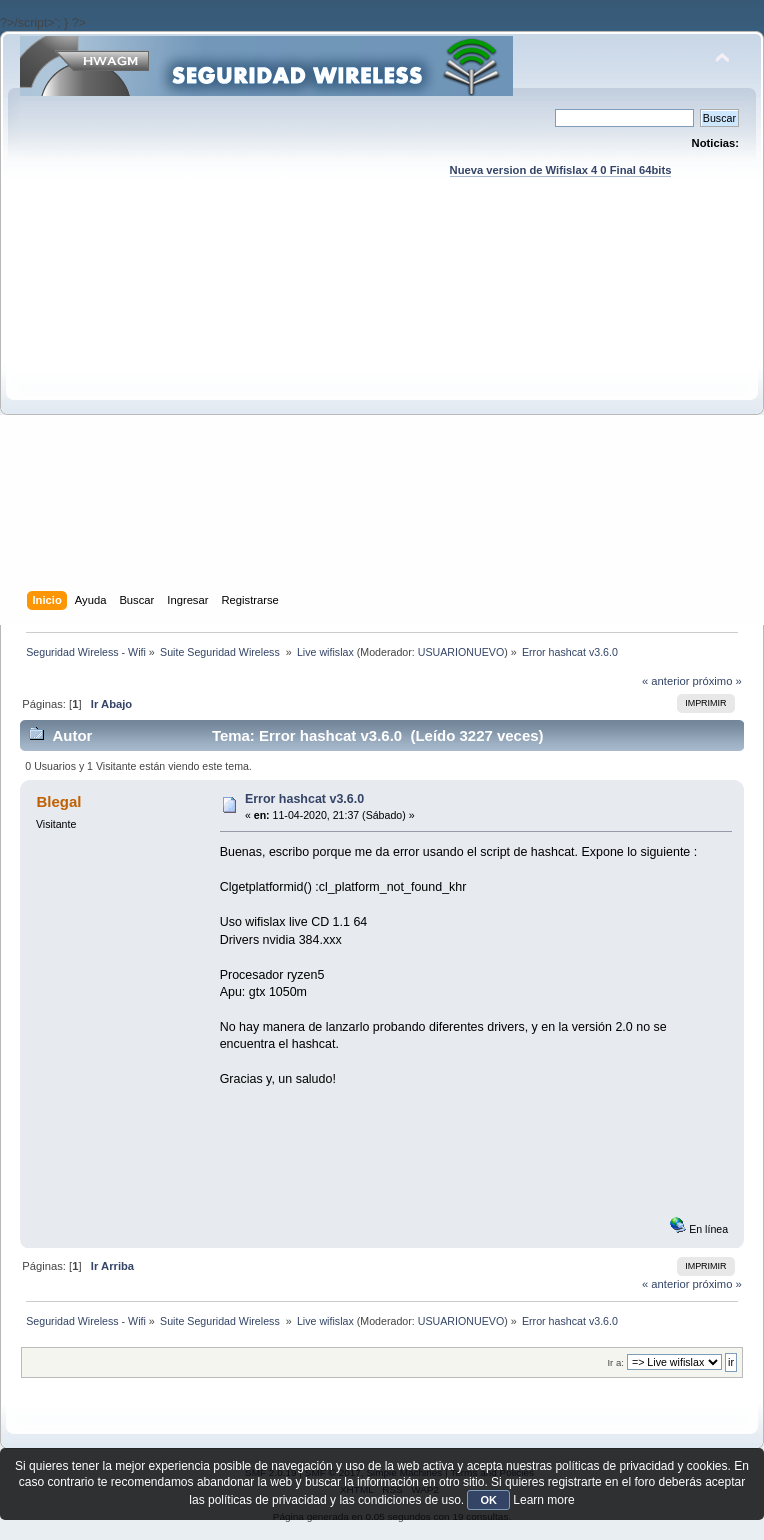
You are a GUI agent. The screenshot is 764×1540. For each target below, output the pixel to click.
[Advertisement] (187, 403)
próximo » (717, 681)
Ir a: (615, 1362)
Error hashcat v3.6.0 (304, 799)
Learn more (543, 1500)
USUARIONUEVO (461, 652)
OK (488, 1500)
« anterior (665, 681)
